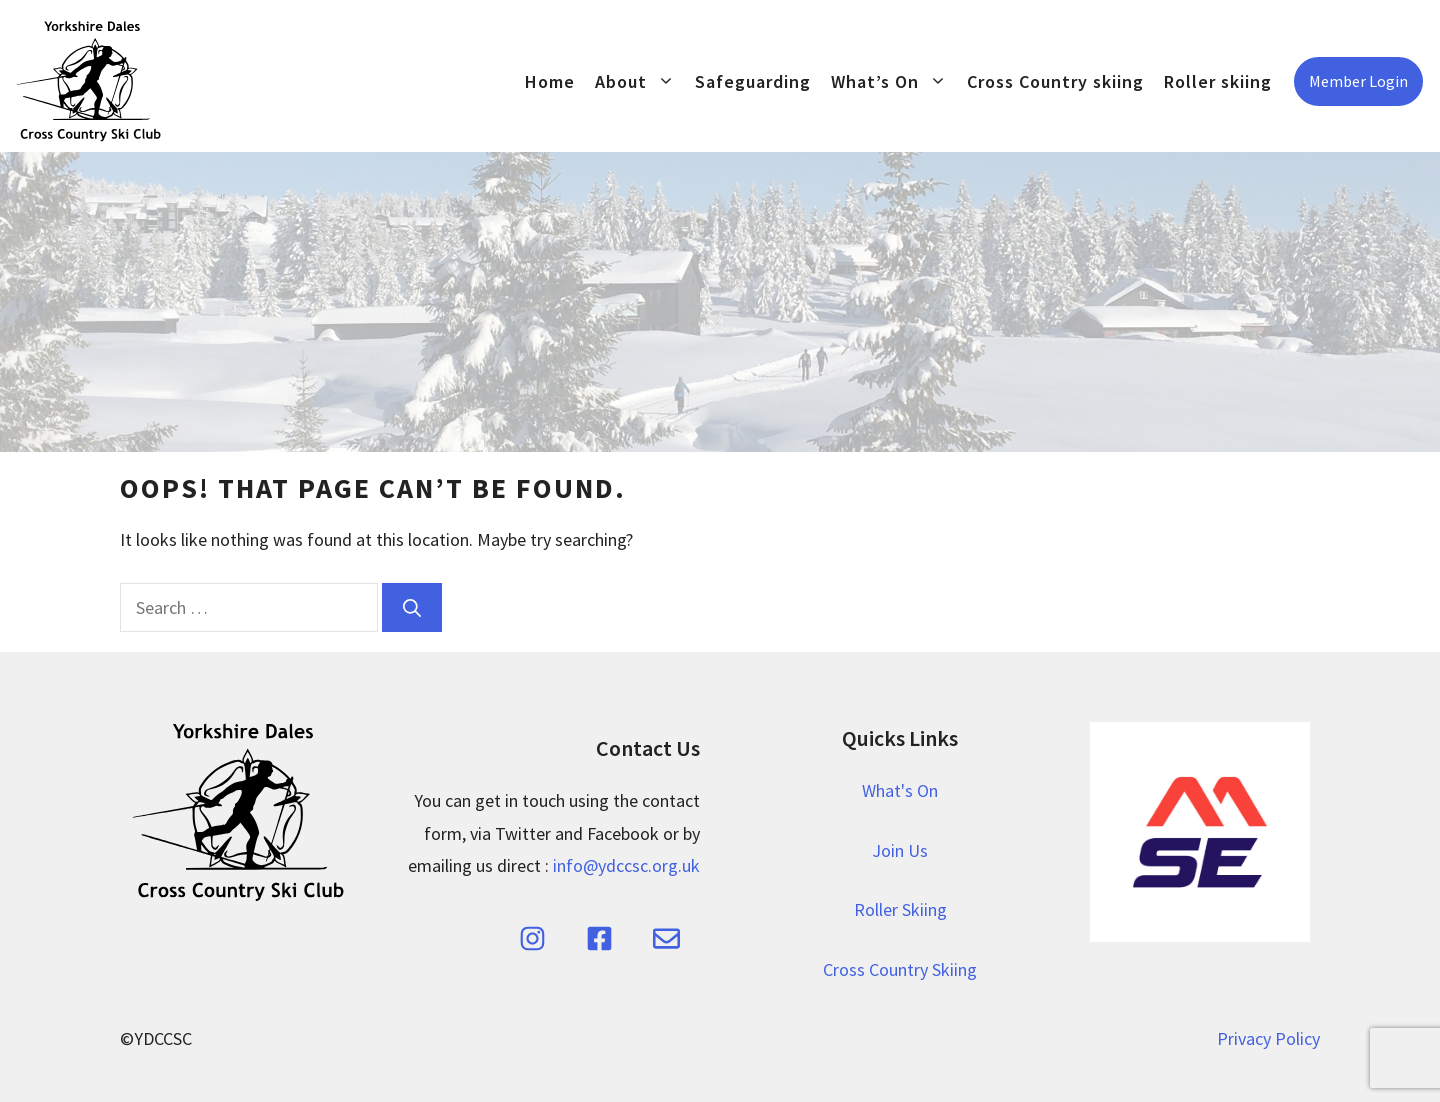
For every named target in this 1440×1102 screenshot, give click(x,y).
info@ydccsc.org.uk (626, 865)
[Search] (412, 607)
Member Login (1358, 81)
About (640, 81)
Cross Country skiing (1055, 81)
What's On (900, 790)
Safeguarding (753, 81)
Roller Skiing (900, 909)
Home (550, 81)
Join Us (900, 850)
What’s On (894, 81)
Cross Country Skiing (900, 969)
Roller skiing (1218, 81)
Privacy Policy (1268, 1038)
